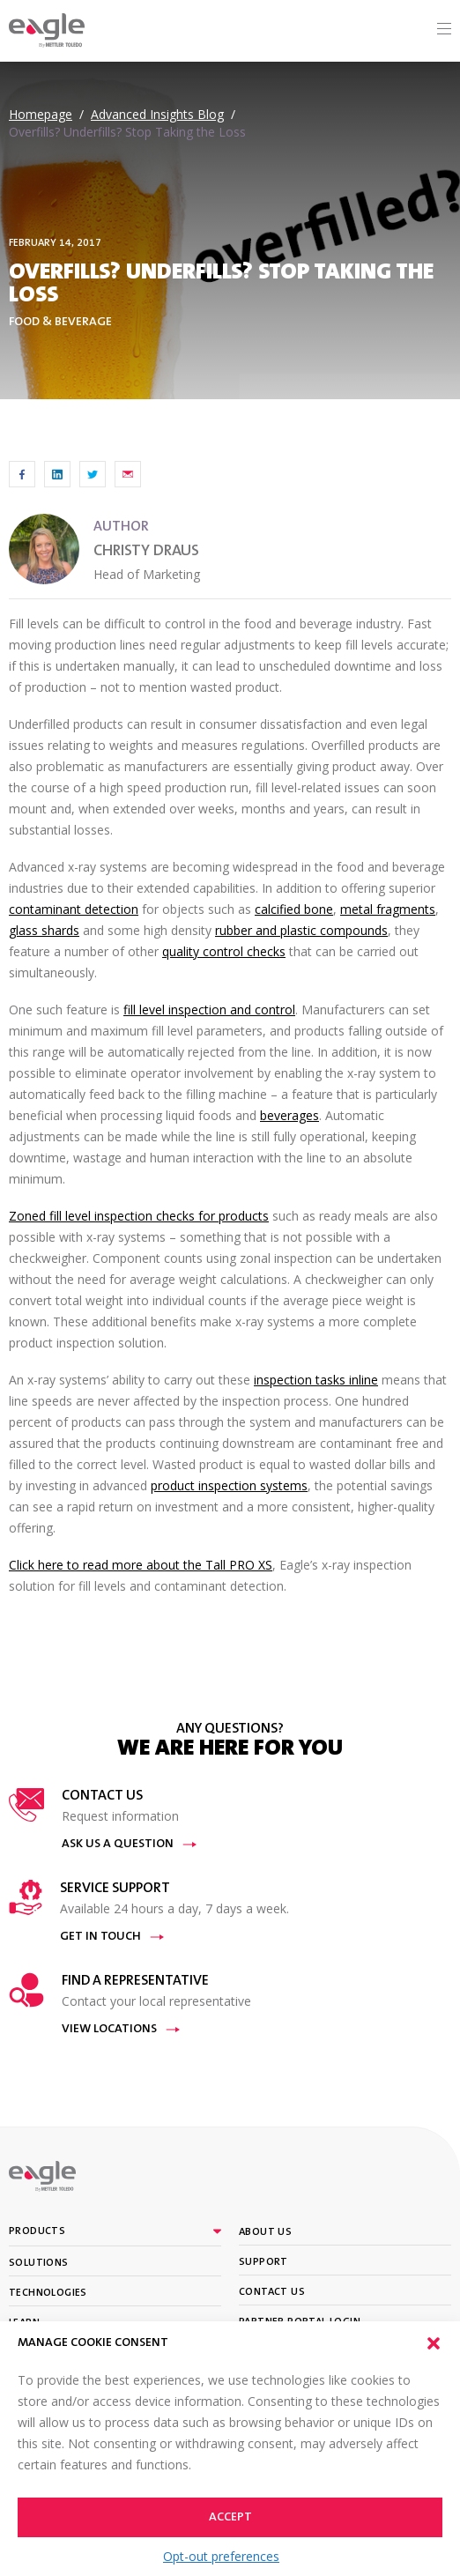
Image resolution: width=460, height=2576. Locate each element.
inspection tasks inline (316, 1379)
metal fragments (387, 909)
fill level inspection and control (209, 1009)
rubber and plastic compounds (301, 930)
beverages (289, 1115)
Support (263, 2262)
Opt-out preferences (221, 2556)
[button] (433, 2343)
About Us (265, 2232)
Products (37, 2231)
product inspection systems (229, 1485)
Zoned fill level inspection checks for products (139, 1215)
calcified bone (294, 909)
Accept (230, 2518)
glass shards (44, 930)
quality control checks (224, 951)
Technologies (48, 2293)
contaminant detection (73, 909)
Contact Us (272, 2292)
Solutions (39, 2263)
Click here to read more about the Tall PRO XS (140, 1564)
